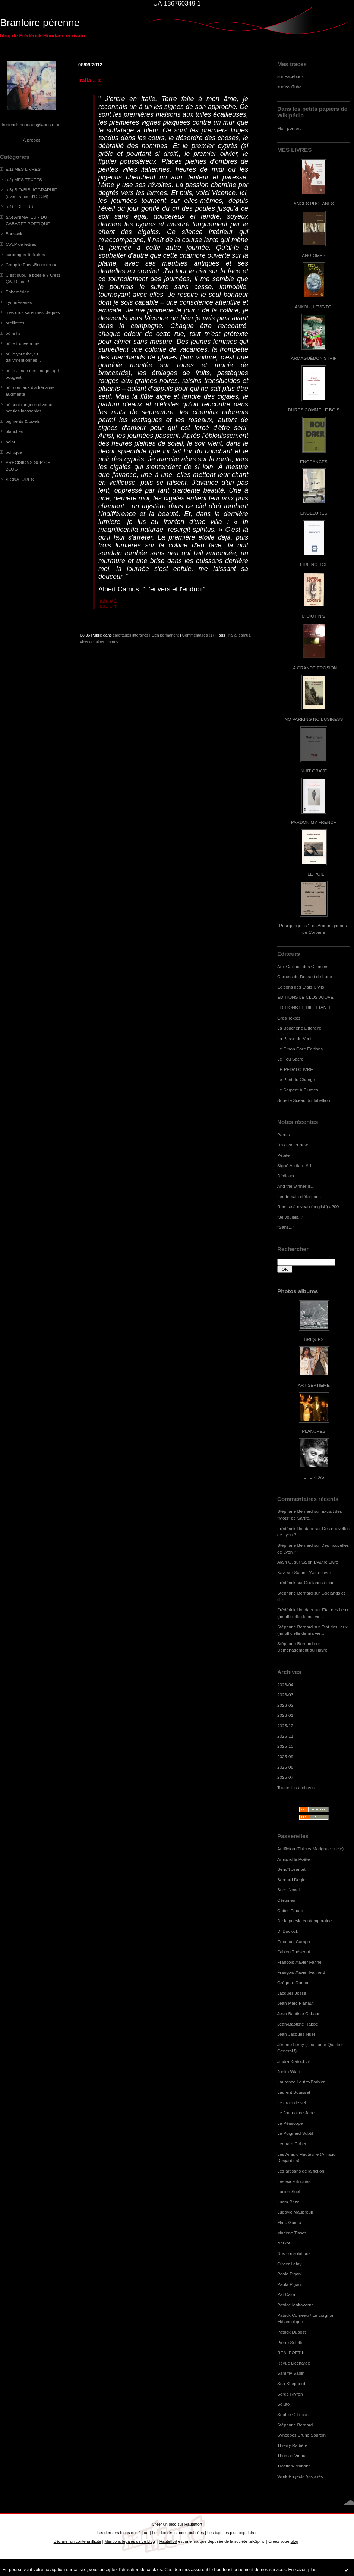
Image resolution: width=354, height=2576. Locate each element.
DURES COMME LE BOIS (313, 409)
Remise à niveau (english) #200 (308, 1206)
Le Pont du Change (296, 1079)
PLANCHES (313, 1431)
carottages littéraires (25, 254)
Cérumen (286, 1900)
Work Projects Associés (300, 2476)
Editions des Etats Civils (300, 986)
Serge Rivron (290, 2393)
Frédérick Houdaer (295, 1528)
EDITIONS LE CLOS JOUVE (305, 997)
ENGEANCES (314, 461)
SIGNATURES (20, 479)
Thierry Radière (292, 2445)
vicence (87, 642)
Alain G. (285, 1561)
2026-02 (285, 1705)
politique (14, 452)
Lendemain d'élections (299, 1196)
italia (232, 635)
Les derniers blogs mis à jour (122, 2533)
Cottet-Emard (290, 1910)
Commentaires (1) (198, 635)
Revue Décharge (293, 2362)
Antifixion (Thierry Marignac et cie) (310, 1848)
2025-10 (285, 1746)
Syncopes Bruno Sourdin (301, 2434)
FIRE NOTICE (314, 564)
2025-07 (285, 1777)
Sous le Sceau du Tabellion (303, 1100)
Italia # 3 (89, 80)
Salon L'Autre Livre (319, 1561)
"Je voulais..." (290, 1217)
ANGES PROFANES (314, 203)
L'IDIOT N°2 (314, 615)
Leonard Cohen (292, 2143)
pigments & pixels (23, 421)
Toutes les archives (296, 1787)
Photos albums (297, 1291)
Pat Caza (286, 2294)
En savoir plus (302, 2569)
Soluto (283, 2403)
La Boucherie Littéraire (299, 1027)
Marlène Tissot (291, 2232)
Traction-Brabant (293, 2465)
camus (244, 635)
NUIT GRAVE (314, 770)
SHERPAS (313, 1476)
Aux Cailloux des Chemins (302, 966)
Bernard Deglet (292, 1879)
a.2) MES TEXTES (24, 179)
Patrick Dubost (291, 2332)
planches (14, 431)
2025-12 (285, 1725)
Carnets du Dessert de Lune (304, 976)
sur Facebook (290, 76)
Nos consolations (293, 2253)
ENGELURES (313, 513)
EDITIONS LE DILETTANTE (304, 1007)
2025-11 (285, 1736)
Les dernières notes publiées (178, 2533)
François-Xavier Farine (299, 1962)
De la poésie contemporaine (304, 1920)
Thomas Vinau (291, 2455)
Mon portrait (289, 128)
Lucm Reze (288, 2201)
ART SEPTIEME (314, 1385)
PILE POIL (313, 873)
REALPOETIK (291, 2352)
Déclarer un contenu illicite (77, 2541)
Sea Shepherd (291, 2383)
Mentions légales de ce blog (129, 2541)
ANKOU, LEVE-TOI (314, 306)
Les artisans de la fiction (300, 2170)
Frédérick (286, 1582)
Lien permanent (165, 635)
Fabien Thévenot (293, 1951)
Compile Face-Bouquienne (31, 264)
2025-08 (285, 1767)
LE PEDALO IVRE (295, 1069)
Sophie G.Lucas (293, 2414)
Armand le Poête (293, 1859)
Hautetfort (193, 2524)
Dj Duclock (287, 1931)
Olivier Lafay (289, 2263)
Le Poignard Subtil (295, 2133)
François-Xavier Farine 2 (301, 1972)
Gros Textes (288, 1017)
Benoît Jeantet (291, 1869)
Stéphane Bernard (295, 1511)
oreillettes (15, 322)
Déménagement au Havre (302, 1649)
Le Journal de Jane (296, 2112)
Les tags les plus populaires (232, 2533)
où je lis (13, 333)
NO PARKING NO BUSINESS (314, 719)
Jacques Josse (291, 1993)
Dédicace (286, 1175)
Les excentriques (293, 2181)
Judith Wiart (288, 2071)
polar (10, 441)
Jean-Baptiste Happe (297, 2023)
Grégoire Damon (293, 1982)
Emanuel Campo (293, 1941)
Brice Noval (288, 1889)
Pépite (283, 1155)
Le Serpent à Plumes (297, 1089)
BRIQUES (314, 1339)
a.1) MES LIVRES (23, 169)
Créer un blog (164, 2524)
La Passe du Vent (294, 1038)
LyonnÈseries (19, 302)
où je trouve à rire (22, 343)
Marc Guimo (289, 2222)
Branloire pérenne (40, 22)
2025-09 (285, 1756)
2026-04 (285, 1684)
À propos (31, 140)
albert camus (107, 642)
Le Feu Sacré (290, 1058)
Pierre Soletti (289, 2342)
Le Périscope (290, 2123)
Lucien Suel (288, 2191)
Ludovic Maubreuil (295, 2211)
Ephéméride (17, 291)
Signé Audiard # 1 (294, 1165)
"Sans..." (285, 1227)
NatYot (283, 2242)
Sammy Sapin (290, 2373)
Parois (283, 1134)
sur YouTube (289, 86)
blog (294, 2541)
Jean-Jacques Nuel (296, 2034)
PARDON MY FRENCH (313, 822)
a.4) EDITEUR (20, 206)
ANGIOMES (313, 255)
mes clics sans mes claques (33, 312)
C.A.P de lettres (21, 244)
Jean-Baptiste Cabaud (298, 2013)
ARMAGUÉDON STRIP (313, 358)
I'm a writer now (292, 1144)
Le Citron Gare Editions (300, 1048)
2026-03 (285, 1694)
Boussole (14, 233)
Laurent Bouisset (293, 2092)
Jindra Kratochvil (293, 2061)
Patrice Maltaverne (295, 2304)
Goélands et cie (319, 1582)
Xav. (281, 1572)
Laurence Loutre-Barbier (301, 2081)
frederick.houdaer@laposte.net (32, 124)
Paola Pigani (289, 2273)
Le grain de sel (291, 2102)
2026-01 (285, 1715)
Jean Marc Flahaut (295, 2003)
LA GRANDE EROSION (314, 667)
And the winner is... (296, 1186)
